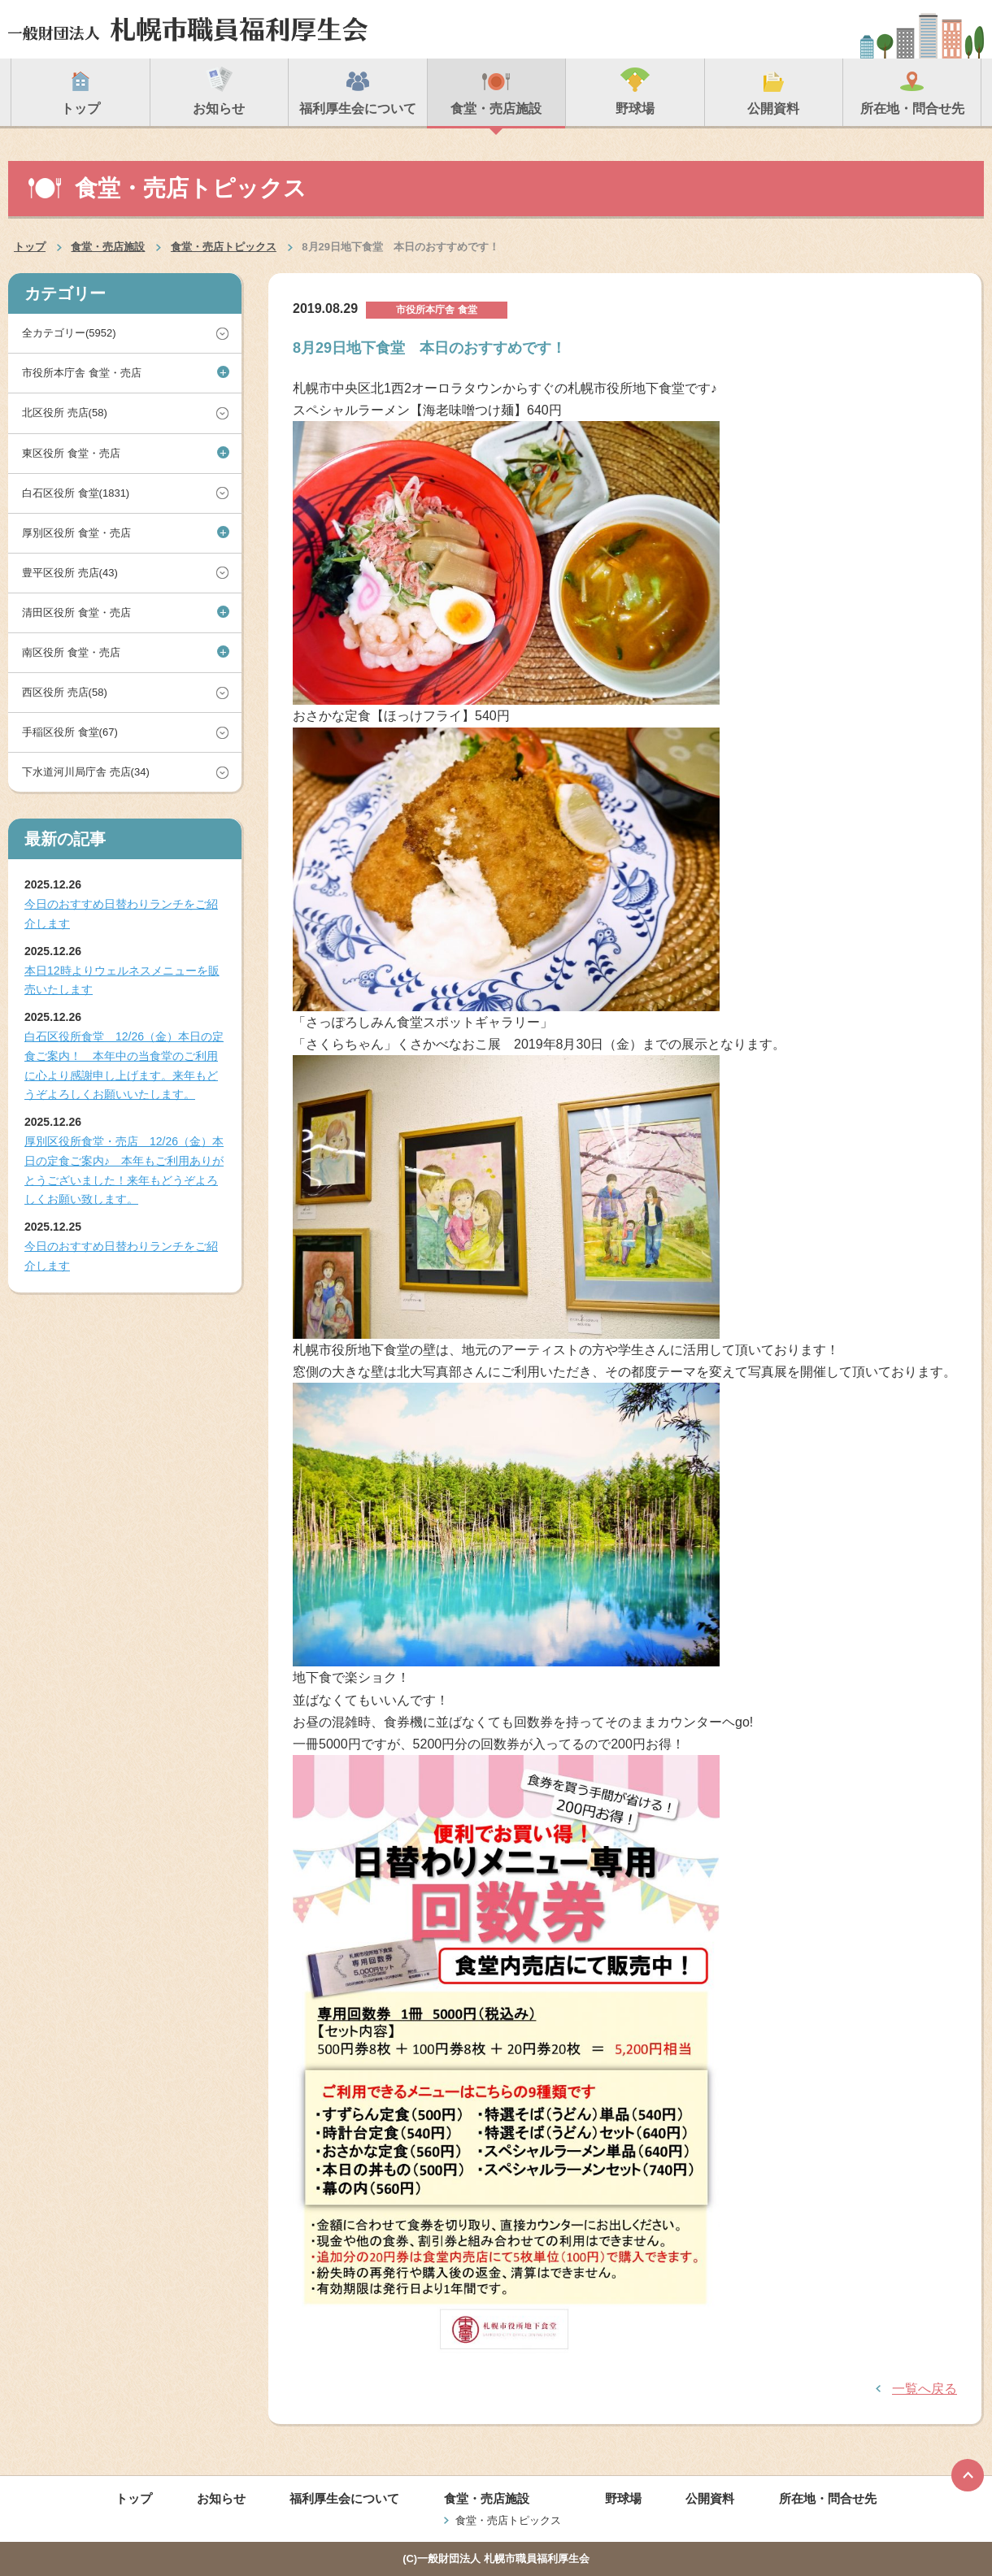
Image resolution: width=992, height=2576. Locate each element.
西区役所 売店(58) (64, 692)
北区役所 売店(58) (64, 412)
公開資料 (709, 2498)
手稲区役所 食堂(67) (70, 732)
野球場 (623, 2498)
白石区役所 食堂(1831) (75, 493)
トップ (30, 247)
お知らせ (221, 2498)
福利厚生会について (344, 2498)
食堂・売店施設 (108, 247)
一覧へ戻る (924, 2389)
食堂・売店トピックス (223, 247)
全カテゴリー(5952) (69, 333)
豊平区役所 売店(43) (70, 573)
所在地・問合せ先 (828, 2498)
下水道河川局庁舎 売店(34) (86, 772)
